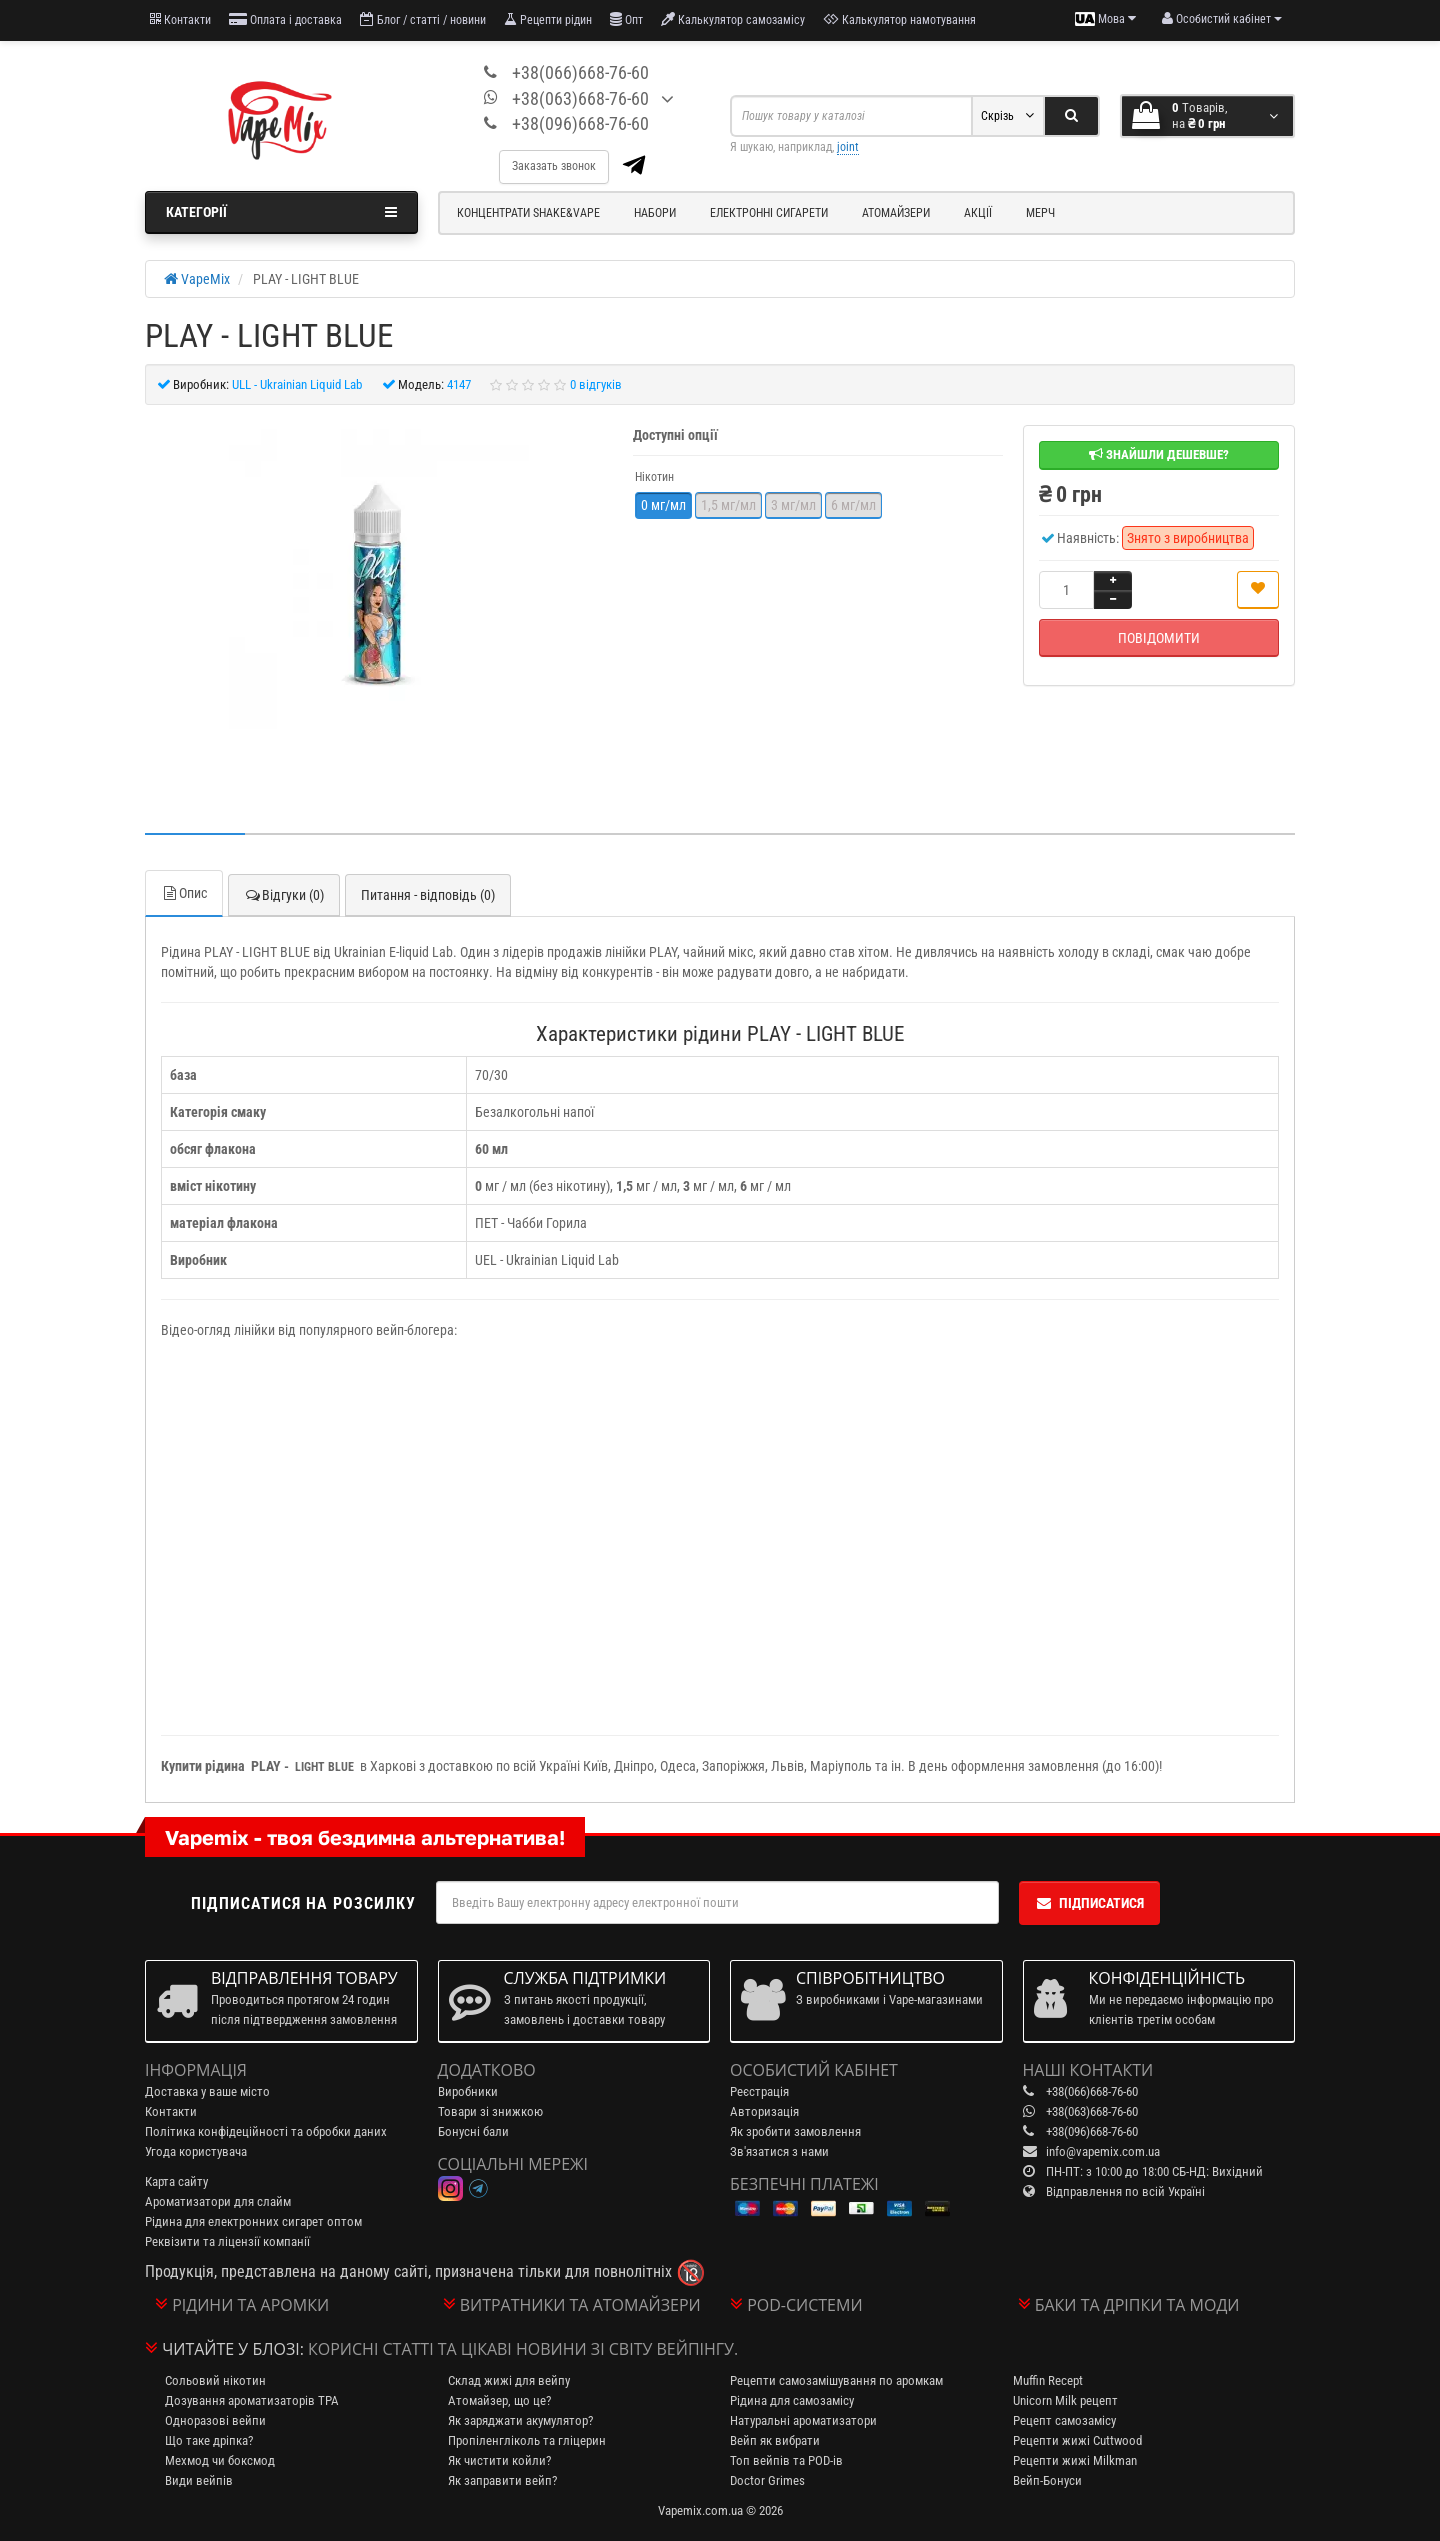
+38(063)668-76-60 (580, 98)
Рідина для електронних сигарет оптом (253, 2221)
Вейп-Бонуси (1047, 2480)
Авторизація (764, 2111)
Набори (655, 213)
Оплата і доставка (285, 19)
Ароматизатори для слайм (218, 2201)
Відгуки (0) (284, 895)
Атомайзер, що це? (499, 2400)
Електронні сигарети (769, 213)
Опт (626, 19)
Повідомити (1159, 638)
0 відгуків (596, 384)
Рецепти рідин (548, 19)
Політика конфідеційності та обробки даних (266, 2131)
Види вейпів (199, 2480)
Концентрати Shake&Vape (528, 213)
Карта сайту (176, 2181)
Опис (184, 893)
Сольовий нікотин (215, 2380)
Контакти (180, 19)
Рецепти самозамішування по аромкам (836, 2380)
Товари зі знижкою (490, 2111)
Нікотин (654, 477)
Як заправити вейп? (502, 2480)
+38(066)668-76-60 (580, 72)
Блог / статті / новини (423, 19)
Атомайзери (896, 213)
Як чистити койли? (499, 2460)
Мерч (1040, 213)
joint (848, 147)
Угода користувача (196, 2151)
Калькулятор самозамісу (733, 19)
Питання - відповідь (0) (428, 895)
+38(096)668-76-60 (580, 123)
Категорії (281, 212)
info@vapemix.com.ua (1103, 2151)
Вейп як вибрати (775, 2440)
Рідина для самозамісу (792, 2400)
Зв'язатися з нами (779, 2151)
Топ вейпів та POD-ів (786, 2460)
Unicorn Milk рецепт (1065, 2400)
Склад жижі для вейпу (509, 2380)
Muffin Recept (1048, 2380)
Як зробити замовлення (795, 2131)
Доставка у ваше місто (207, 2091)
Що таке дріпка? (209, 2440)
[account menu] (1222, 19)
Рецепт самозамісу (1064, 2420)
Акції (978, 213)
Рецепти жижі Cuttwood (1077, 2440)
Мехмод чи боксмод (220, 2460)
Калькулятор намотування (899, 19)
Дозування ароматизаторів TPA (252, 2400)
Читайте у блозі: (233, 2349)
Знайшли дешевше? (1159, 454)
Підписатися (1089, 1903)
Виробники (468, 2091)
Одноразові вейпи (215, 2420)
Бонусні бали (473, 2131)
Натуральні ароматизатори (803, 2420)
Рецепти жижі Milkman (1075, 2460)
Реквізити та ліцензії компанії (227, 2241)
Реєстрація (759, 2091)
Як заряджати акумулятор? (520, 2420)
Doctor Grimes (767, 2480)
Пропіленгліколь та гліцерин (527, 2440)
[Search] (1071, 116)
